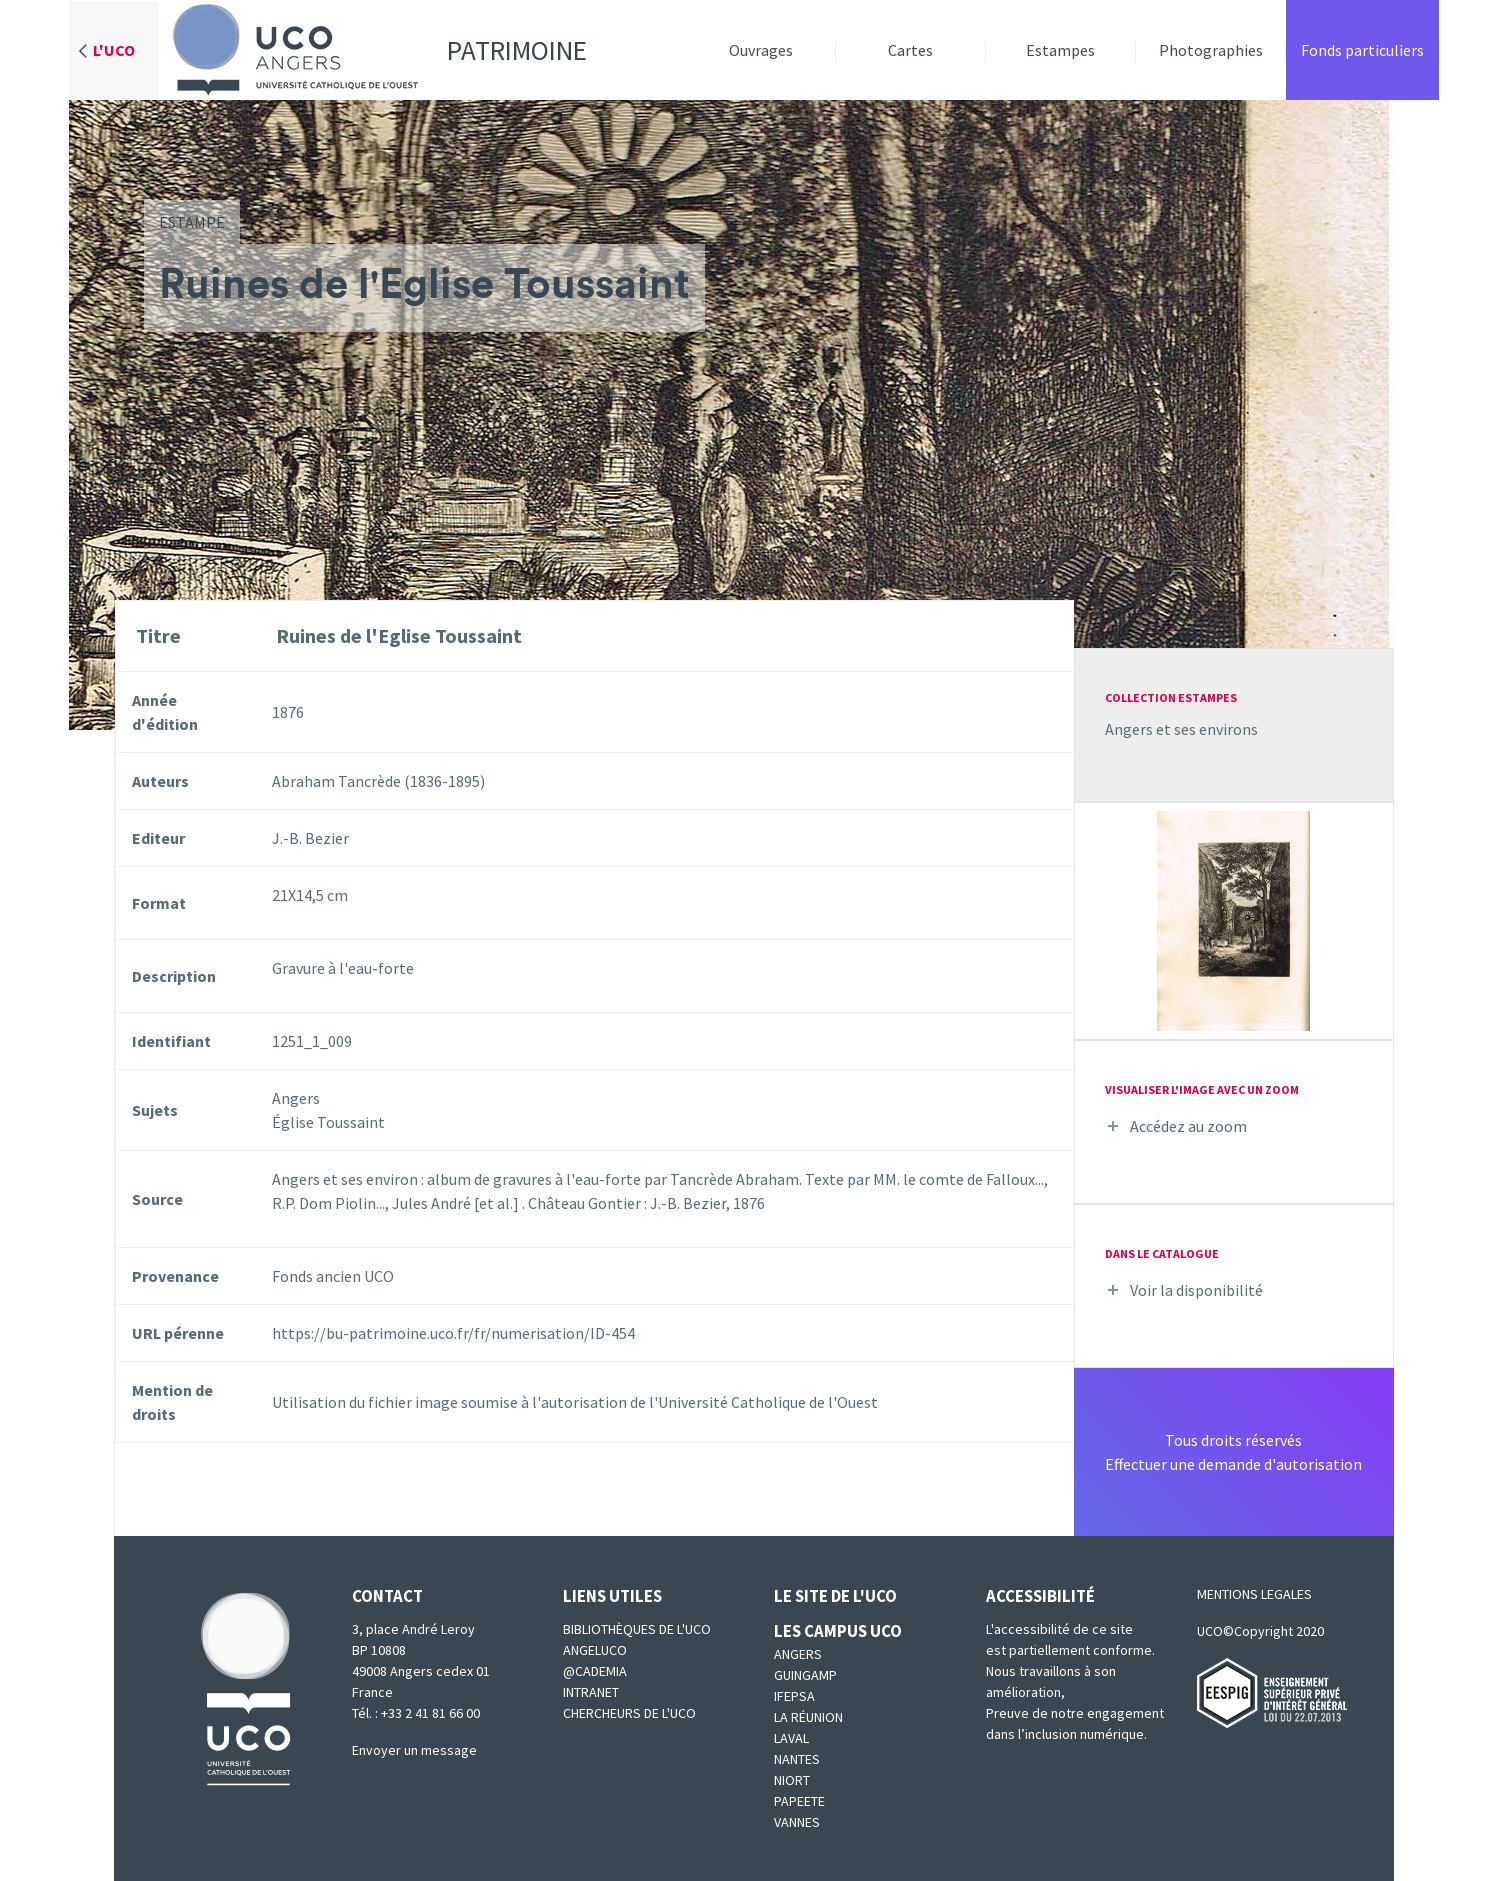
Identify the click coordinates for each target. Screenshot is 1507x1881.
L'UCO (114, 50)
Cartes (910, 50)
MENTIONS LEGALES (1254, 1594)
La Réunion (808, 1717)
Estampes (1060, 50)
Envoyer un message (414, 1750)
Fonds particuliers (1362, 50)
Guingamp (805, 1675)
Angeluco (595, 1650)
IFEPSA (794, 1696)
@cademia (595, 1671)
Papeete (799, 1801)
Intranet (591, 1692)
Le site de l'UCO (835, 1596)
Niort (792, 1780)
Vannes (797, 1822)
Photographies (1211, 50)
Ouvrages (761, 50)
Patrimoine (373, 50)
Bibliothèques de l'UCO (637, 1629)
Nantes (797, 1759)
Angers (798, 1654)
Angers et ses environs (1181, 729)
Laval (791, 1738)
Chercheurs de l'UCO (629, 1713)
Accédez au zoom (1188, 1126)
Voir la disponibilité (1196, 1290)
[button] (1233, 919)
